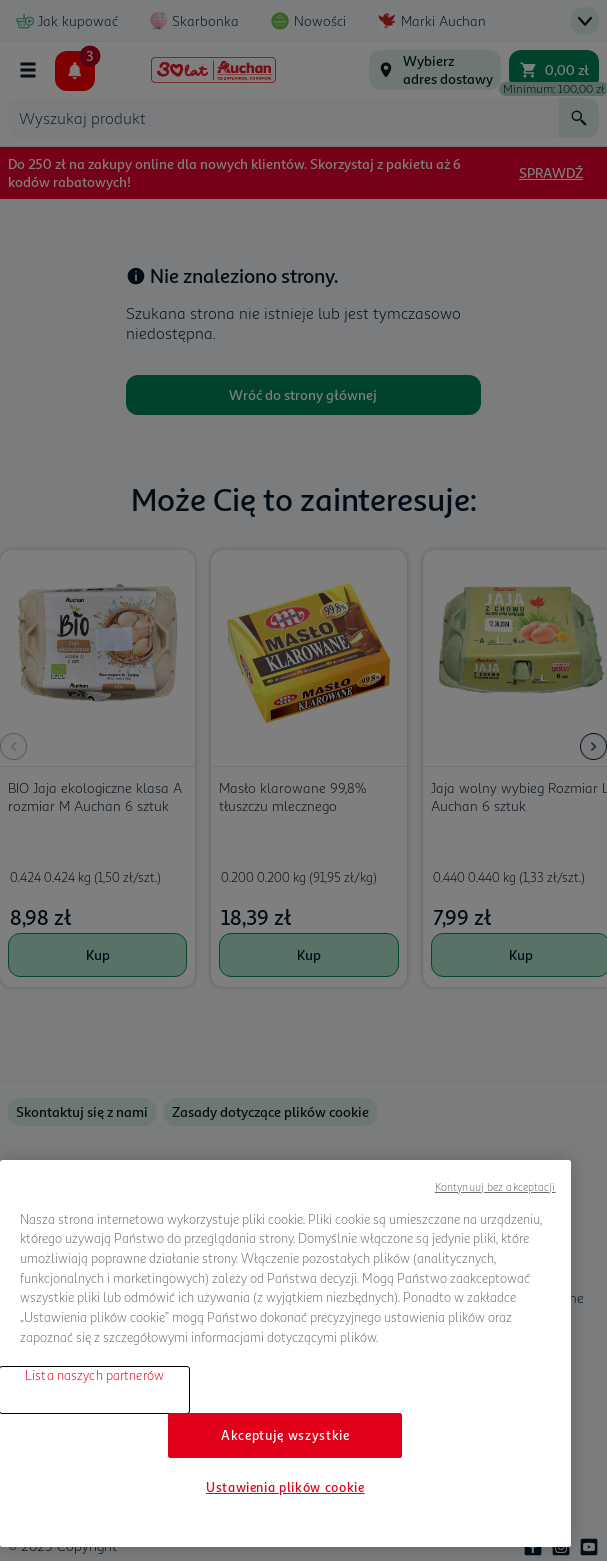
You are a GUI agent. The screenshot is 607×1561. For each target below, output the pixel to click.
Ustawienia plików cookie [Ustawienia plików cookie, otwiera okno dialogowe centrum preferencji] (285, 1487)
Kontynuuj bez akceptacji (495, 1186)
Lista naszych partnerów (94, 1375)
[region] (285, 1353)
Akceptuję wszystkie (285, 1435)
